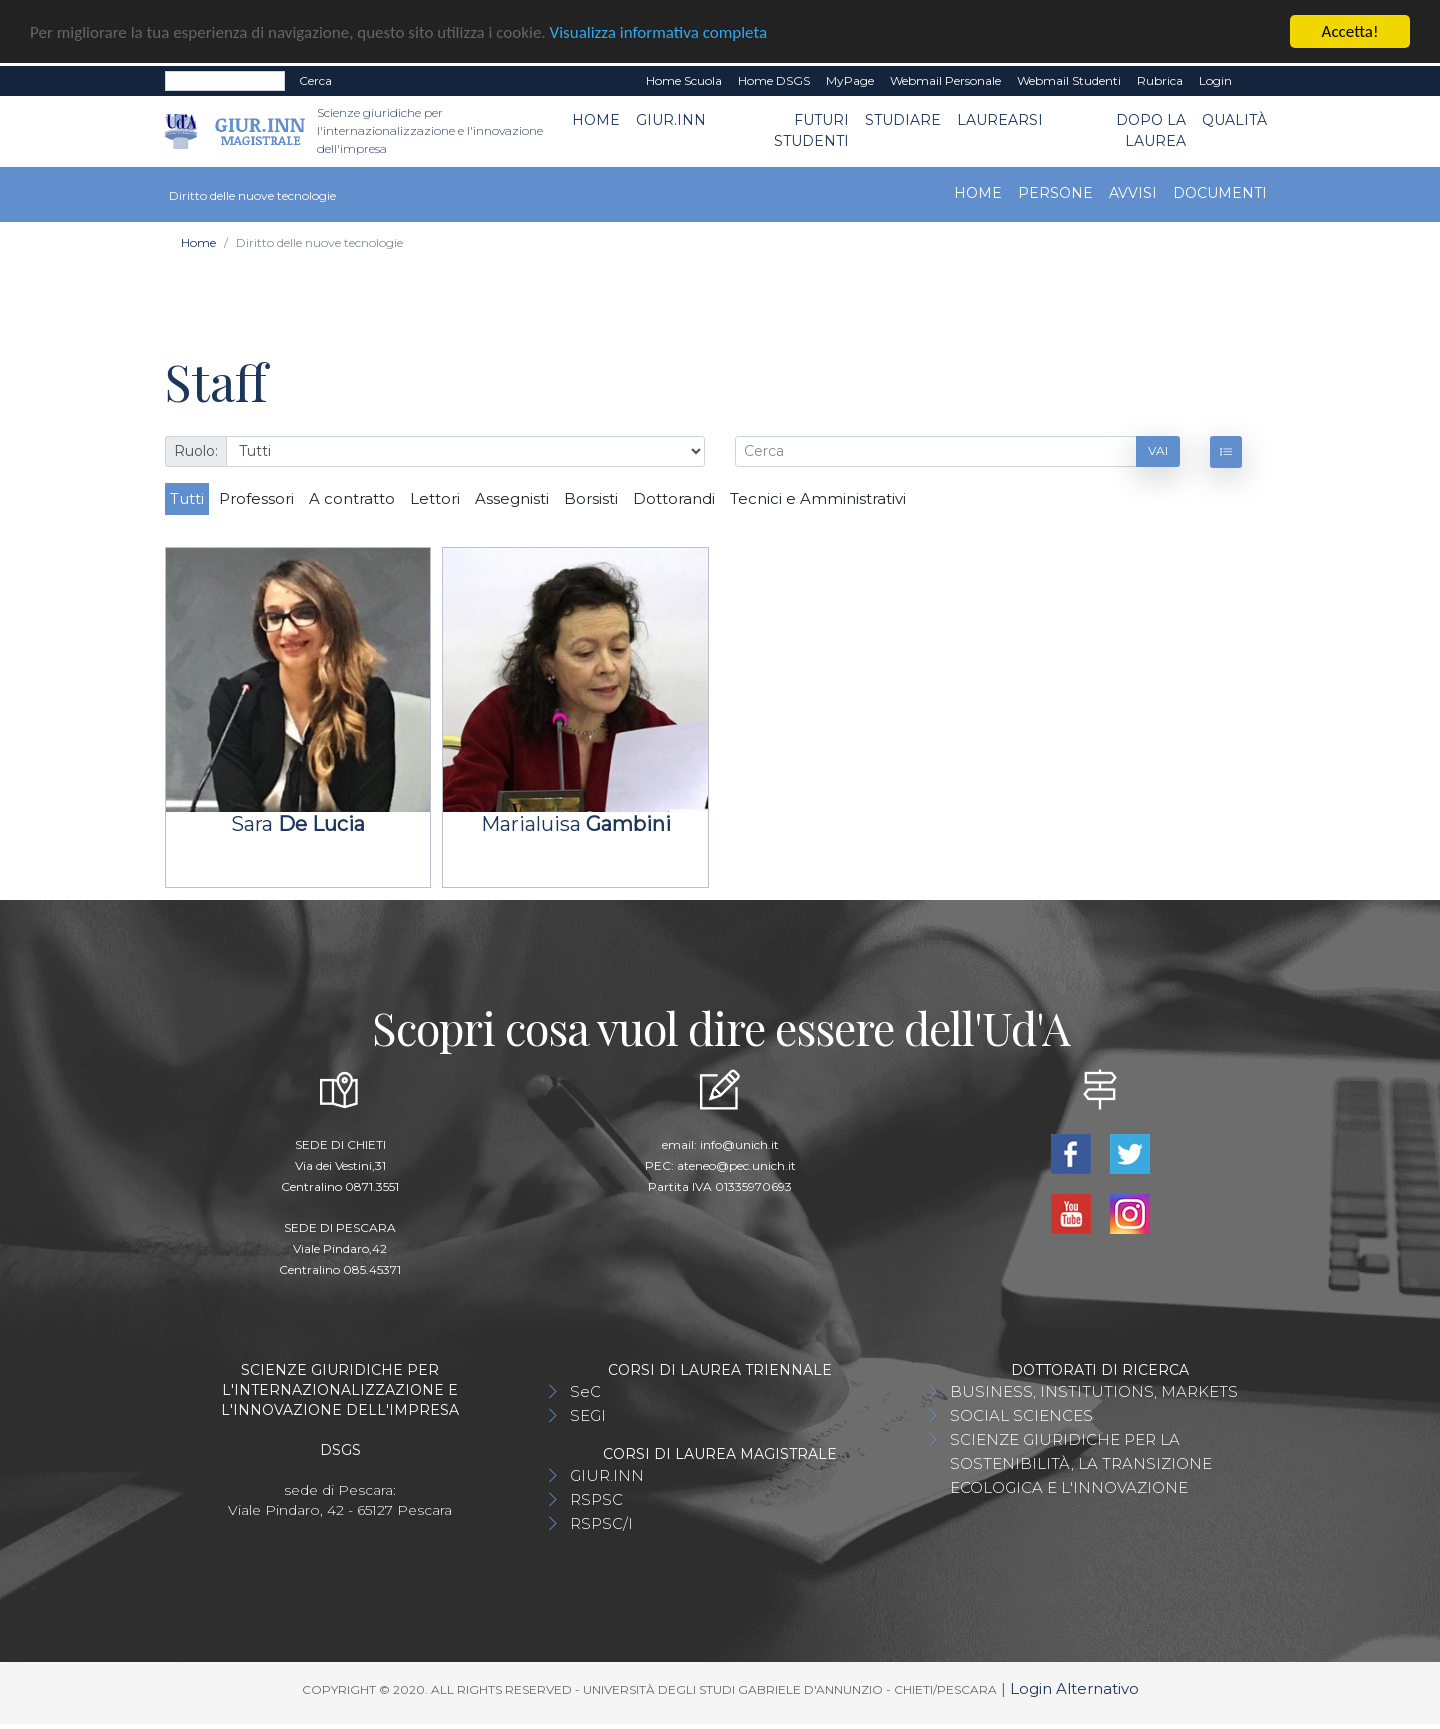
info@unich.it (739, 1144)
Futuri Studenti (811, 130)
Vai (1158, 450)
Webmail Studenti (1069, 80)
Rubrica (1160, 80)
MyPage (850, 80)
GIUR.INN (671, 120)
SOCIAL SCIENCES (1021, 1415)
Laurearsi (1000, 120)
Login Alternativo (1074, 1688)
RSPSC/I (601, 1523)
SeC (585, 1391)
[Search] (225, 81)
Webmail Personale (945, 80)
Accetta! (1350, 31)
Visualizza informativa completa (659, 32)
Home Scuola (684, 80)
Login (1215, 80)
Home (596, 120)
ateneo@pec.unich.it (736, 1165)
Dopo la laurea (1151, 130)
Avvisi (1133, 193)
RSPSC (596, 1499)
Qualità (1234, 120)
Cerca (315, 80)
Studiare (903, 120)
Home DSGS (774, 80)
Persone (1055, 193)
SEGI (588, 1415)
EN (1257, 81)
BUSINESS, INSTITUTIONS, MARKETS (1094, 1391)
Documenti (1220, 193)
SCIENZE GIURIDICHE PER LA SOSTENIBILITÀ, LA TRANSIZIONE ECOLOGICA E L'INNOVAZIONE (1081, 1463)
